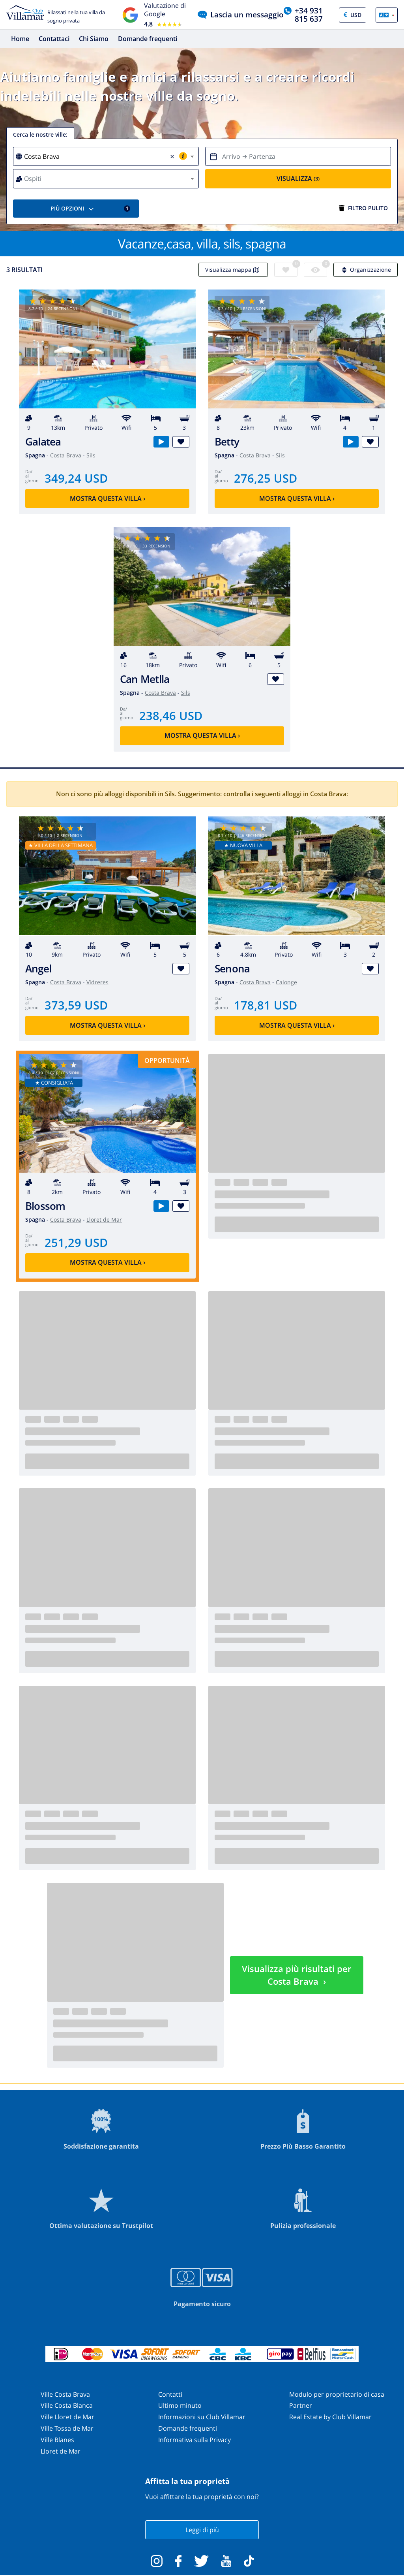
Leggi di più (202, 2529)
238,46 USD (170, 715)
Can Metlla (144, 679)
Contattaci (54, 38)
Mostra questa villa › (107, 498)
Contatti (170, 2394)
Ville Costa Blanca (67, 2405)
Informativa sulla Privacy (194, 2439)
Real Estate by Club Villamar (330, 2417)
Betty (227, 442)
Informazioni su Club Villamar (201, 2417)
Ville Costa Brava (65, 2394)
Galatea (43, 442)
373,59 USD (76, 1005)
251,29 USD (76, 1242)
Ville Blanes (57, 2439)
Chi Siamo (93, 38)
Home (20, 38)
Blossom (45, 1206)
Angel (38, 969)
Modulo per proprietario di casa (336, 2394)
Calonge (286, 982)
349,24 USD (76, 478)
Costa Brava (65, 455)
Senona (232, 969)
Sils (90, 455)
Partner (300, 2405)
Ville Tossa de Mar (67, 2428)
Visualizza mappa (233, 269)
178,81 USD (265, 1005)
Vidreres (97, 982)
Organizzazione (365, 269)
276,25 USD (265, 478)
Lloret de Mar (104, 1220)
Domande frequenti (147, 38)
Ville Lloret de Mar (67, 2417)
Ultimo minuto (180, 2405)
